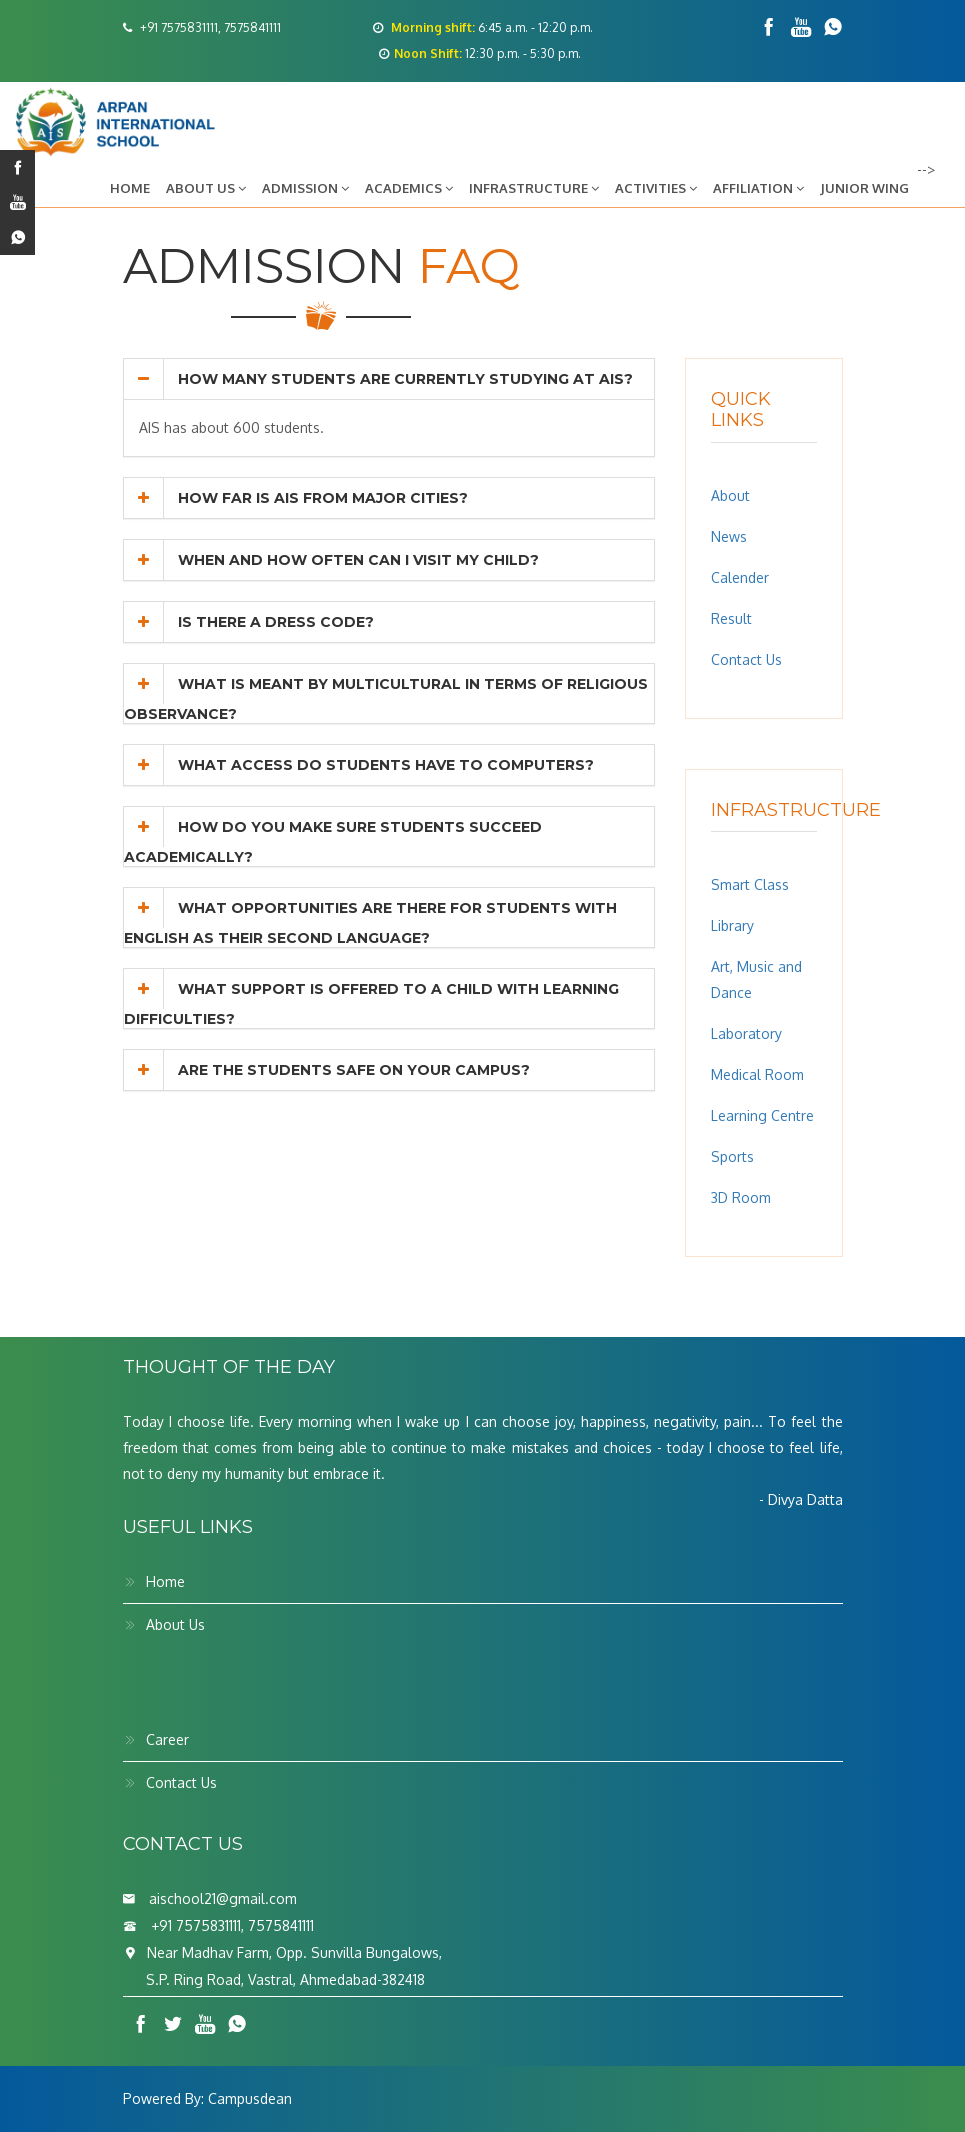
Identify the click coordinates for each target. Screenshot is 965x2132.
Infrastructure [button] (534, 188)
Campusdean (250, 2098)
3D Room (741, 1197)
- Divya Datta (801, 1499)
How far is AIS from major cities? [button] (296, 498)
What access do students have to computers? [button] (359, 765)
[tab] (389, 379)
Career (167, 1739)
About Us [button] (206, 188)
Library (732, 925)
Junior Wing (864, 188)
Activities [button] (656, 188)
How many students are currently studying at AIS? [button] (378, 379)
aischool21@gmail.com (223, 1898)
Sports (732, 1156)
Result (731, 618)
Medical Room (757, 1074)
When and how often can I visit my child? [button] (331, 560)
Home (130, 188)
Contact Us (746, 659)
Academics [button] (409, 188)
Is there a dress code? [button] (249, 622)
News (729, 536)
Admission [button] (305, 188)
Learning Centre (762, 1115)
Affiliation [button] (758, 188)
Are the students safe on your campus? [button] (327, 1070)
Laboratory (746, 1033)
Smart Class (750, 884)
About (730, 495)
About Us (175, 1624)
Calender (740, 577)
